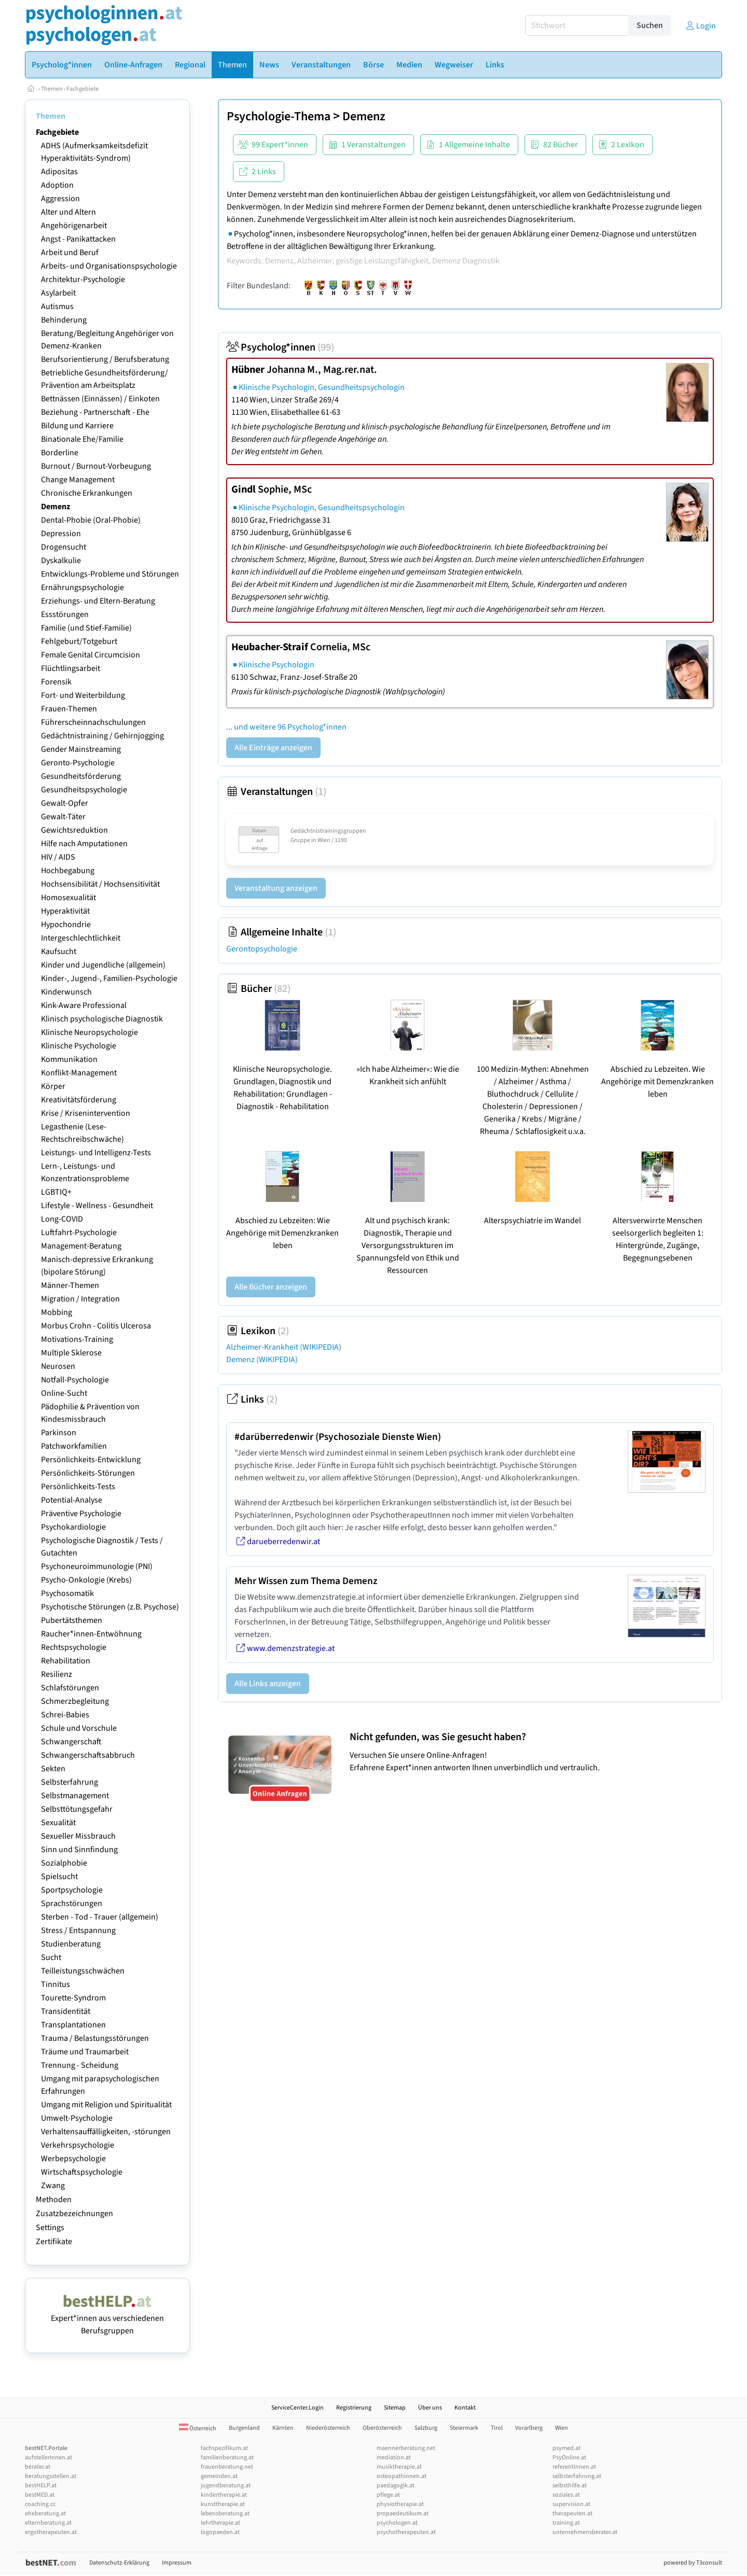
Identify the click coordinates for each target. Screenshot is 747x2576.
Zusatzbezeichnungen (74, 2213)
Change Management (78, 479)
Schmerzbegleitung (75, 1701)
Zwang (53, 2185)
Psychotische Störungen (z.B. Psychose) (110, 1607)
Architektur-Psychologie (83, 279)
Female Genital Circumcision (90, 655)
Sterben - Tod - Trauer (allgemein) (99, 1917)
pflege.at (388, 2494)
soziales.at (566, 2494)
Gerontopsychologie (261, 949)
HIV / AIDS (58, 857)
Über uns (430, 2407)
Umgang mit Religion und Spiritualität (106, 2104)
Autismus (57, 306)
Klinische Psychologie (78, 1046)
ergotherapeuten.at (51, 2532)
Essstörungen (65, 614)
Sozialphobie (64, 1863)
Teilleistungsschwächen (83, 1971)
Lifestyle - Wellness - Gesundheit (97, 1205)
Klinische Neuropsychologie (89, 1032)
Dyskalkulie (61, 560)
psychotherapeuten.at (406, 2532)
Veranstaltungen (276, 792)
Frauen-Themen (69, 709)
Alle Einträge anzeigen (273, 747)
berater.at (37, 2466)
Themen (52, 89)
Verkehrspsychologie (77, 2145)
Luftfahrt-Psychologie (79, 1232)
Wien (561, 2428)
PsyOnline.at (569, 2457)
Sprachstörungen (71, 1903)
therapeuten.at (572, 2513)
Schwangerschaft (71, 1741)
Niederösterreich (328, 2428)
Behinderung (64, 320)
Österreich (197, 2428)
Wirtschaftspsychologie (81, 2172)
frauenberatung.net (227, 2466)
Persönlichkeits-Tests (78, 1486)
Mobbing (56, 1312)
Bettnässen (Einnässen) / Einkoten (100, 398)
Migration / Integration (80, 1299)
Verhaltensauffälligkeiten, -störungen (106, 2131)
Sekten (53, 1768)
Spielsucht (59, 1876)
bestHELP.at (41, 2485)
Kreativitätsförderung (78, 1099)
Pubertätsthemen (71, 1620)
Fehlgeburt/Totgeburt (79, 641)
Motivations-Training (77, 1339)
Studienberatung (71, 1944)
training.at (566, 2522)
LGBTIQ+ (56, 1192)
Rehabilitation (65, 1661)
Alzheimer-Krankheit (283, 1347)
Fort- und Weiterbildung (83, 695)
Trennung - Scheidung (79, 2065)
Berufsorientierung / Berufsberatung (105, 359)
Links (252, 1399)
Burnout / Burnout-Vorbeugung (96, 466)
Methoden (54, 2199)
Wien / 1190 (332, 840)
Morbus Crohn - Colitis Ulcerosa (96, 1326)
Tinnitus (55, 1984)
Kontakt (465, 2407)
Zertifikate (54, 2241)
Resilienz (56, 1674)
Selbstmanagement (75, 1795)
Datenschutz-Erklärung (119, 2562)
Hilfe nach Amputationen (84, 843)
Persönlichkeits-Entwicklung (91, 1459)
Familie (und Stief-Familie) (86, 628)
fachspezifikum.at (224, 2448)
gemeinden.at (219, 2476)
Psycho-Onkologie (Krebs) (86, 1580)
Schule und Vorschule (79, 1728)
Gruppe (300, 840)
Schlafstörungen (70, 1687)
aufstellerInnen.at (48, 2457)
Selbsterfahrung (69, 1782)
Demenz (55, 506)
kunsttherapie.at (223, 2504)
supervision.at (571, 2504)
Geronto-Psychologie (78, 762)
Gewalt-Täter (63, 816)
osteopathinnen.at (401, 2476)
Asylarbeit (58, 293)
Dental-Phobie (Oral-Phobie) (91, 520)
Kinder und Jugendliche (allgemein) (103, 965)
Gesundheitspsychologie (84, 789)
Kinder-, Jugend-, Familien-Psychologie (109, 978)
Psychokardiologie (73, 1527)
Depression (61, 533)
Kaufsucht (58, 951)
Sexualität (58, 1822)
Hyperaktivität (65, 911)
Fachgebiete (82, 89)
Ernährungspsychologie (82, 587)
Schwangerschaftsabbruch (88, 1755)
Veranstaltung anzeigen (275, 888)
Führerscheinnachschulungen (93, 722)
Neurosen (58, 1366)
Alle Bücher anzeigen (270, 1287)
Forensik (56, 682)
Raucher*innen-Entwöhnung (91, 1634)
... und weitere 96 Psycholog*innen (286, 727)
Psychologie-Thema (278, 116)
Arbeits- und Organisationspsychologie (109, 266)
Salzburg (425, 2428)
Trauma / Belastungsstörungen (95, 2038)
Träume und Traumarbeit (85, 2051)
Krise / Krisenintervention (85, 1113)
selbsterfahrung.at (576, 2476)
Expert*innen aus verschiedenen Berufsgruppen (107, 2318)
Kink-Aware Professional (84, 1005)
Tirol (497, 2428)
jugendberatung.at (226, 2485)
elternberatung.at (48, 2522)
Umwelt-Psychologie (77, 2118)
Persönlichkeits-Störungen (88, 1473)
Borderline (59, 452)
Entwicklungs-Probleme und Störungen (110, 574)
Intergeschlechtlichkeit (80, 938)
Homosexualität (68, 897)
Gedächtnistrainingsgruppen (328, 831)
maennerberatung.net (406, 2448)
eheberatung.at (45, 2513)
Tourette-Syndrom (73, 1998)
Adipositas (59, 171)
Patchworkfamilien (74, 1446)
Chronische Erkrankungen (86, 493)
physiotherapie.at (400, 2504)
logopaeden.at (220, 2532)
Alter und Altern (68, 212)
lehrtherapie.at (220, 2522)
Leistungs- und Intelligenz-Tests (96, 1152)
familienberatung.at (227, 2457)
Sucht (51, 1957)
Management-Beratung (81, 1246)
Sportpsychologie (72, 1890)
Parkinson (58, 1432)
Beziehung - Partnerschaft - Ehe (95, 412)
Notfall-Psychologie (75, 1379)
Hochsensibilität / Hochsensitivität (100, 884)
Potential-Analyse (71, 1500)
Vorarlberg (529, 2428)
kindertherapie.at (224, 2494)
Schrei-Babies (65, 1714)
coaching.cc (40, 2504)
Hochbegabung (67, 870)
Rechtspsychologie (73, 1647)
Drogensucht (63, 547)
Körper (53, 1086)
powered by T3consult (692, 2562)
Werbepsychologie (73, 2158)
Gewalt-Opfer (64, 803)
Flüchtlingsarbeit (70, 668)
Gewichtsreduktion (74, 830)
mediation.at (394, 2457)
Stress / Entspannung (78, 1930)
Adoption (57, 185)
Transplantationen (73, 2025)
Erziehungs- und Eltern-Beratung (98, 601)
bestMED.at (39, 2494)
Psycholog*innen (280, 347)
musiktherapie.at (399, 2466)
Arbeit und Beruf (70, 252)
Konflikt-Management (79, 1073)
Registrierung (353, 2407)
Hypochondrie (66, 924)
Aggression (60, 198)
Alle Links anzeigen (267, 1683)
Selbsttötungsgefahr (77, 1809)
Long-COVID (62, 1219)
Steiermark (464, 2428)
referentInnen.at (574, 2466)
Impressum (176, 2562)
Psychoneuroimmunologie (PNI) (97, 1566)
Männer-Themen (70, 1285)
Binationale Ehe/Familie (82, 439)
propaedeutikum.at (402, 2513)
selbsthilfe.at (569, 2485)
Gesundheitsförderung (81, 776)
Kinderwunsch (66, 992)
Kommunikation (69, 1059)
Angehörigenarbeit (74, 225)
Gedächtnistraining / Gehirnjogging (102, 735)
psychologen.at (397, 2522)
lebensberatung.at (225, 2513)
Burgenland (244, 2428)
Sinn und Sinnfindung (79, 1849)
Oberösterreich (382, 2428)
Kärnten (283, 2428)
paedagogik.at (395, 2485)
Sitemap (395, 2407)
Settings (50, 2227)
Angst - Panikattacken (78, 239)
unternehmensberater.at (584, 2532)
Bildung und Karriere (77, 425)
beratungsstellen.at (50, 2476)
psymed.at (566, 2448)
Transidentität (65, 2011)
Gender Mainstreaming (81, 749)
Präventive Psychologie (81, 1513)
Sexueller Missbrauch (78, 1836)
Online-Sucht (64, 1393)
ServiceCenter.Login (297, 2407)
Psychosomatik (67, 1593)
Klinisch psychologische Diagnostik (102, 1019)
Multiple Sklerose (71, 1353)
